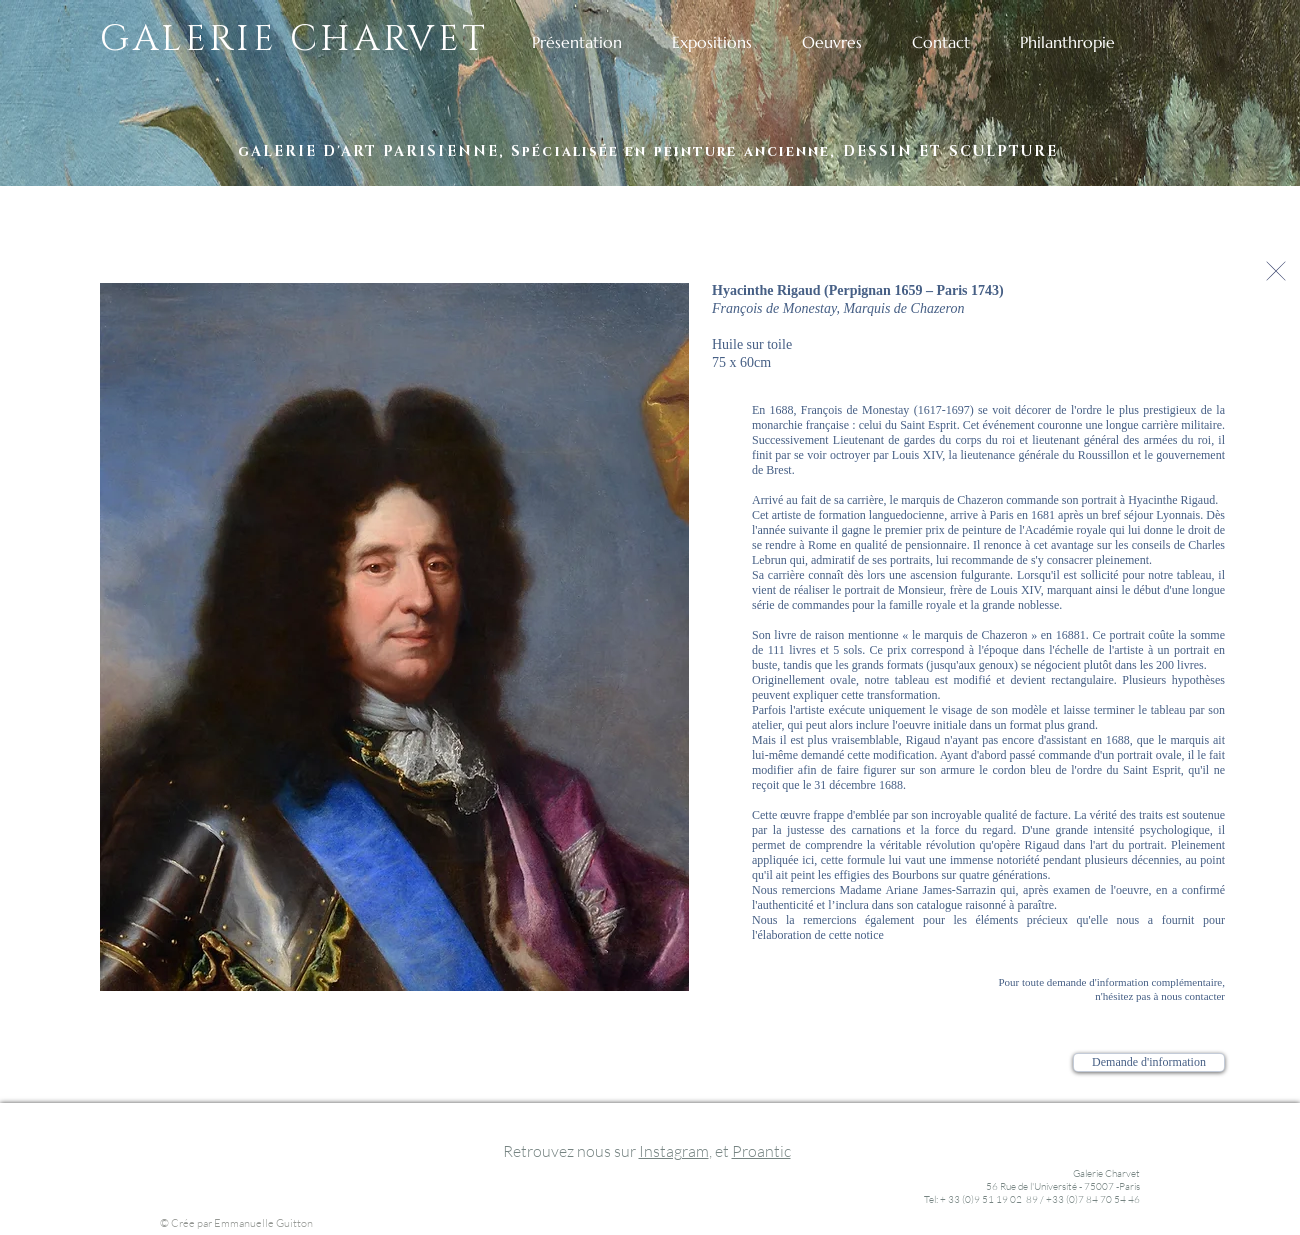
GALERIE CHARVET (294, 39)
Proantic (761, 1151)
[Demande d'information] (1149, 1062)
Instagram (674, 1151)
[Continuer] (1276, 270)
